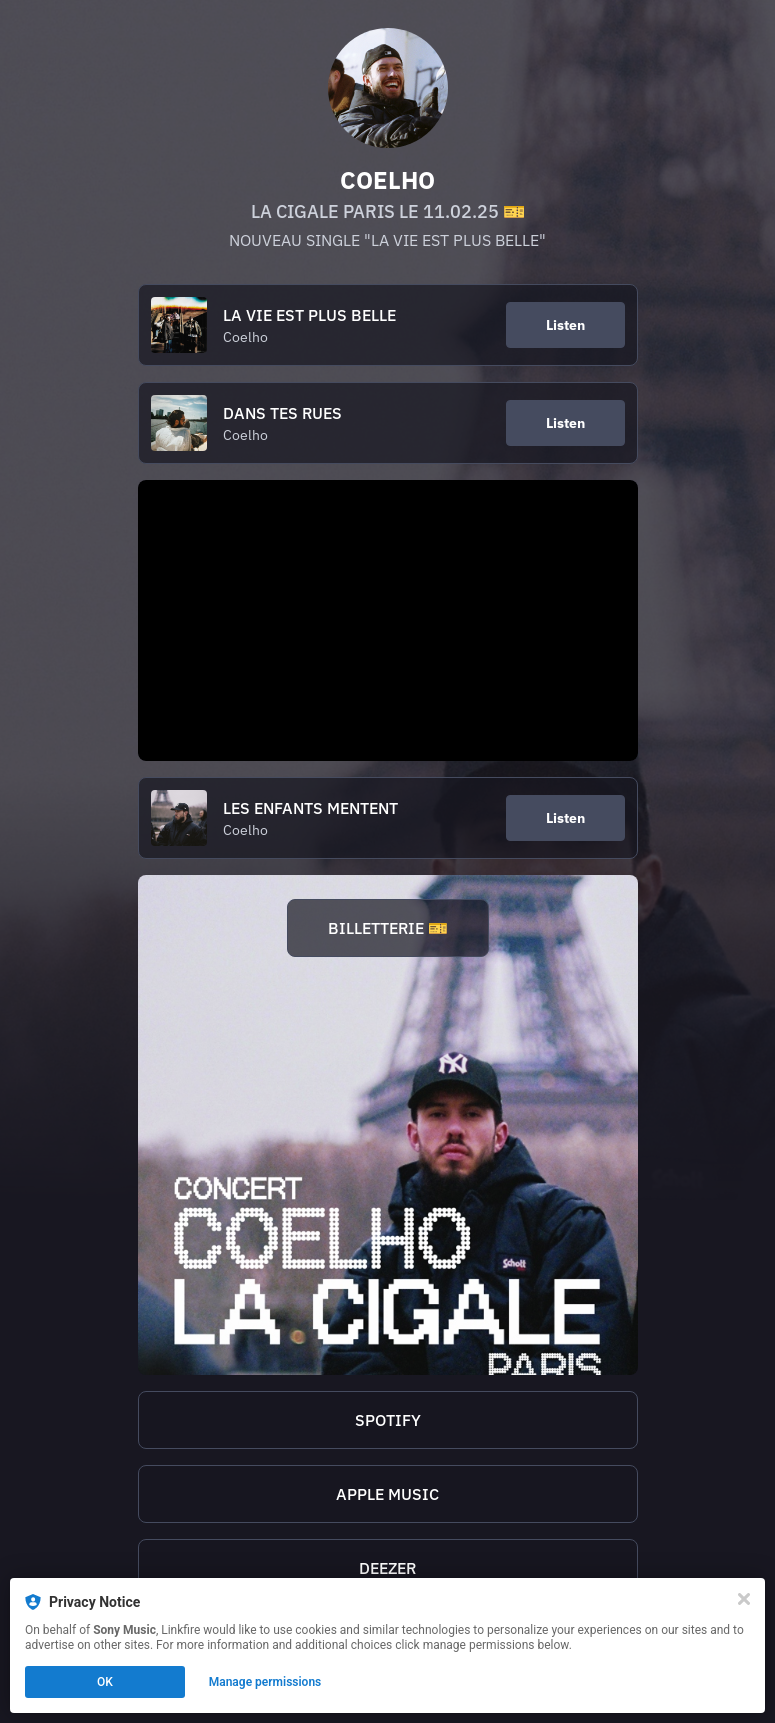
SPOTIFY (388, 1420)
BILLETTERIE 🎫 (388, 928)
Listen (565, 325)
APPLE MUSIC (387, 1494)
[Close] (744, 1599)
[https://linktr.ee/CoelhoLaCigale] (388, 1125)
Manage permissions (265, 1682)
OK (105, 1682)
